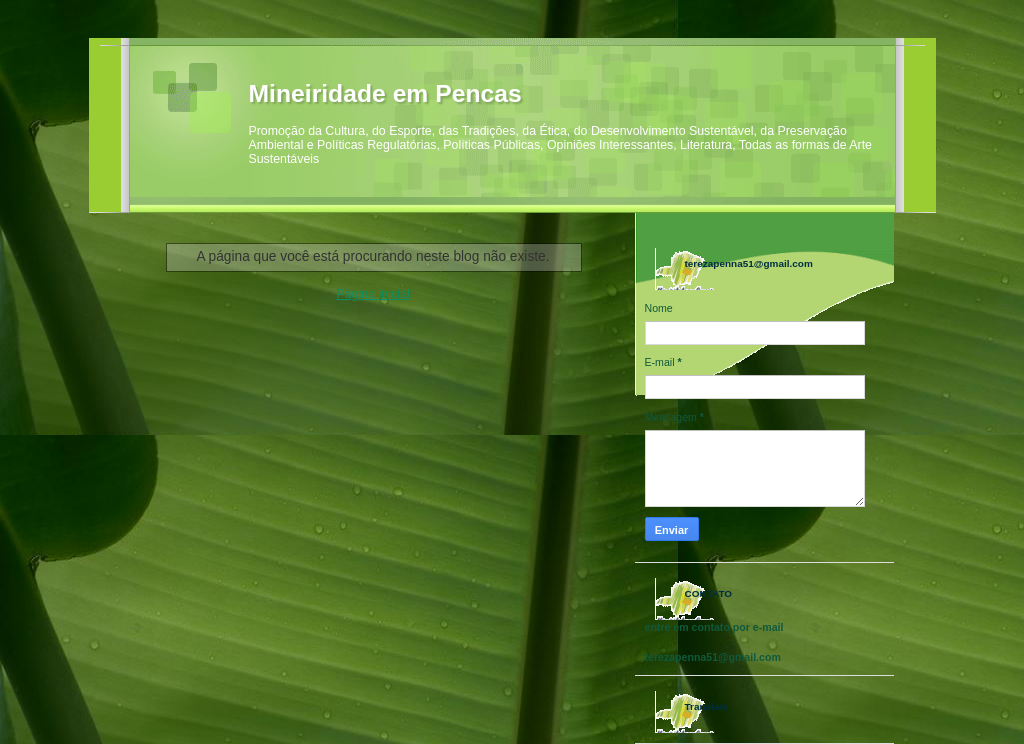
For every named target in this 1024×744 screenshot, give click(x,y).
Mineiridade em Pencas (385, 93)
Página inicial (372, 294)
